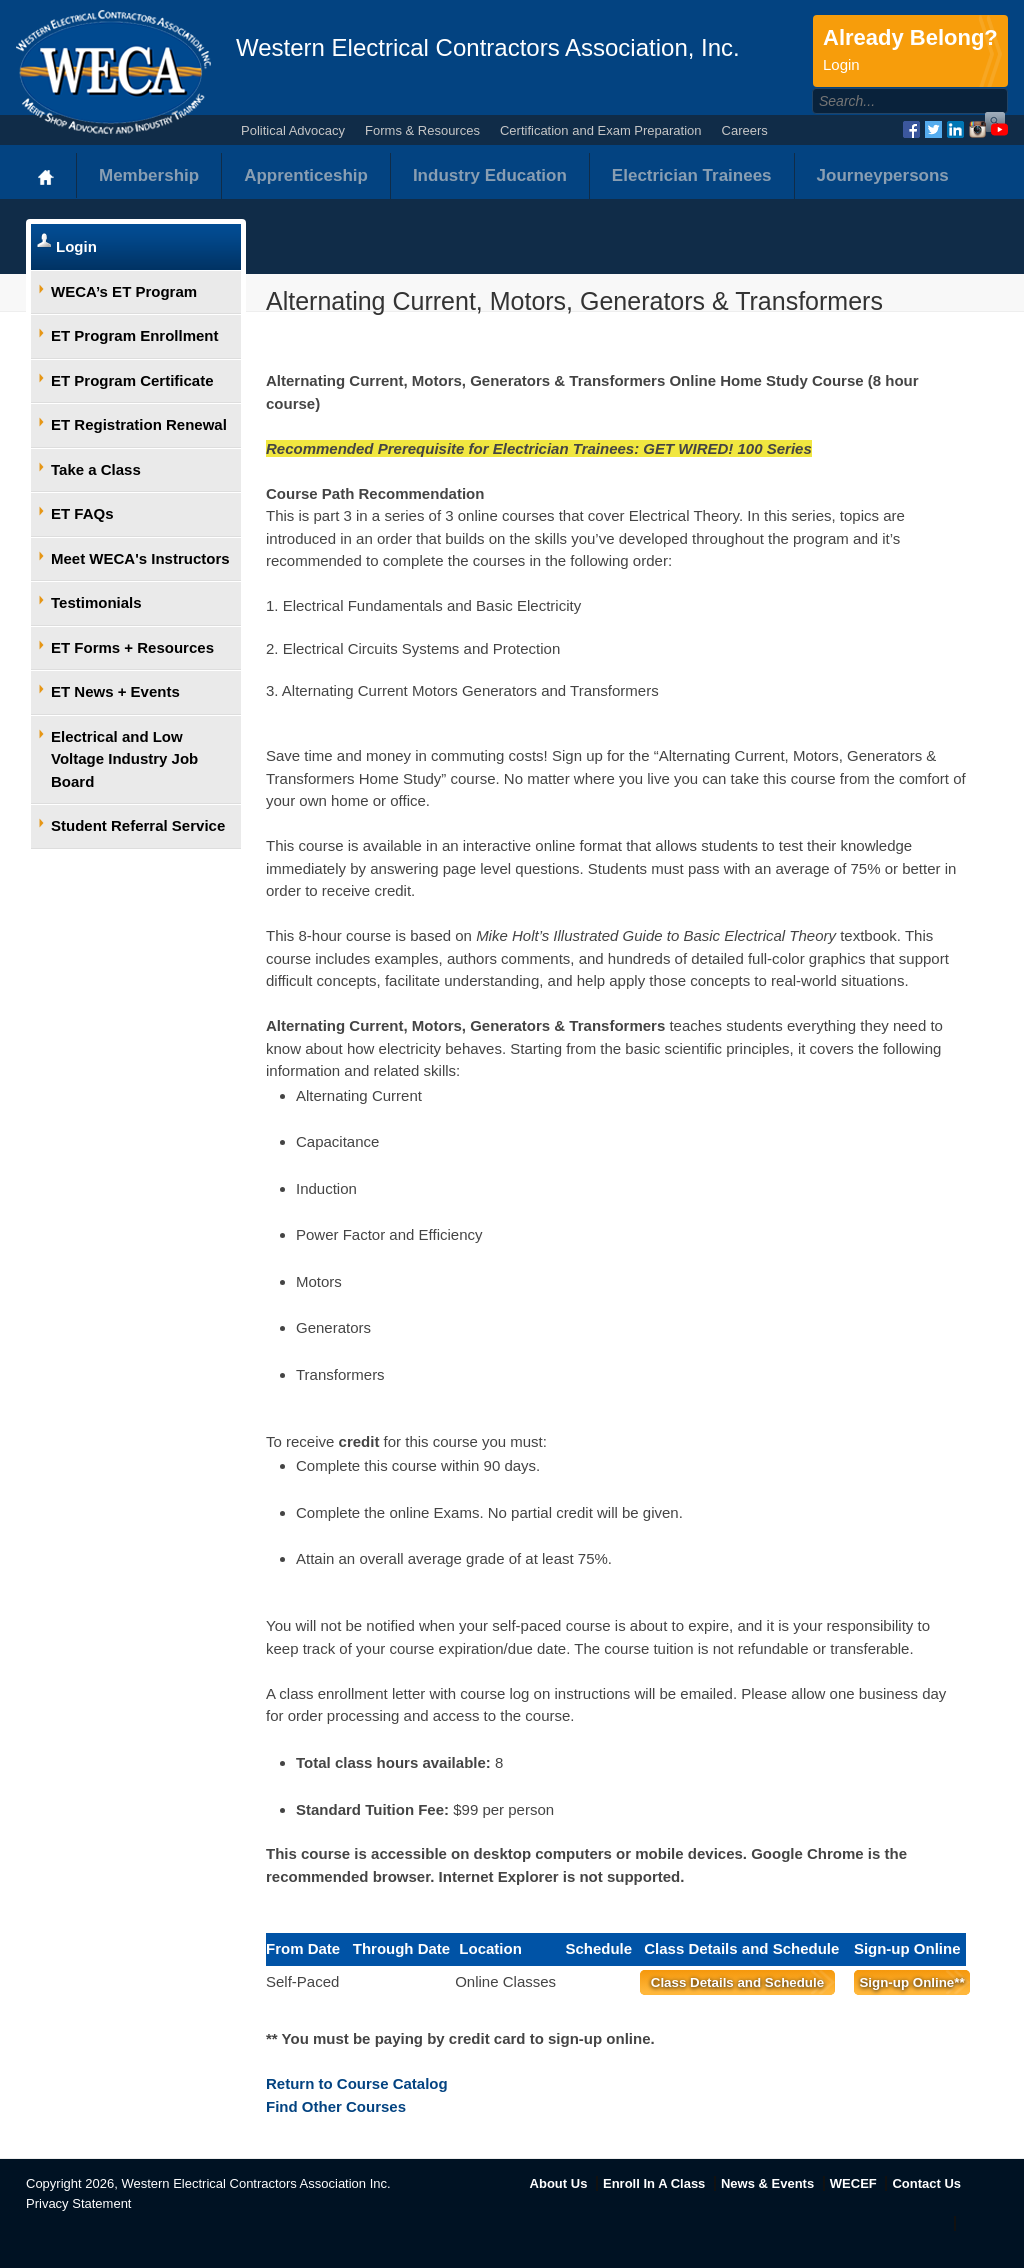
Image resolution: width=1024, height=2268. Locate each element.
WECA (113, 72)
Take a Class (96, 469)
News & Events (767, 2183)
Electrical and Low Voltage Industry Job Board (124, 759)
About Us (559, 2183)
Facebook (911, 129)
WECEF (853, 2183)
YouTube (999, 129)
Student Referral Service (138, 825)
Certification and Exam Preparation (601, 130)
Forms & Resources (422, 130)
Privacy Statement (79, 2203)
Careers (745, 130)
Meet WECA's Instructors (140, 558)
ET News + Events (115, 691)
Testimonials (96, 602)
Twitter (933, 129)
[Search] (888, 101)
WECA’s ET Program (124, 291)
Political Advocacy (293, 130)
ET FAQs (82, 513)
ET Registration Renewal (139, 424)
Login (76, 246)
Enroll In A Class (654, 2183)
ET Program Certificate (132, 380)
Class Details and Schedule (737, 1982)
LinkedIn (955, 129)
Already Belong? (910, 51)
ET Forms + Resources (132, 647)
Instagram (977, 129)
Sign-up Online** (911, 1982)
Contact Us (926, 2183)
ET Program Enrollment (135, 335)
